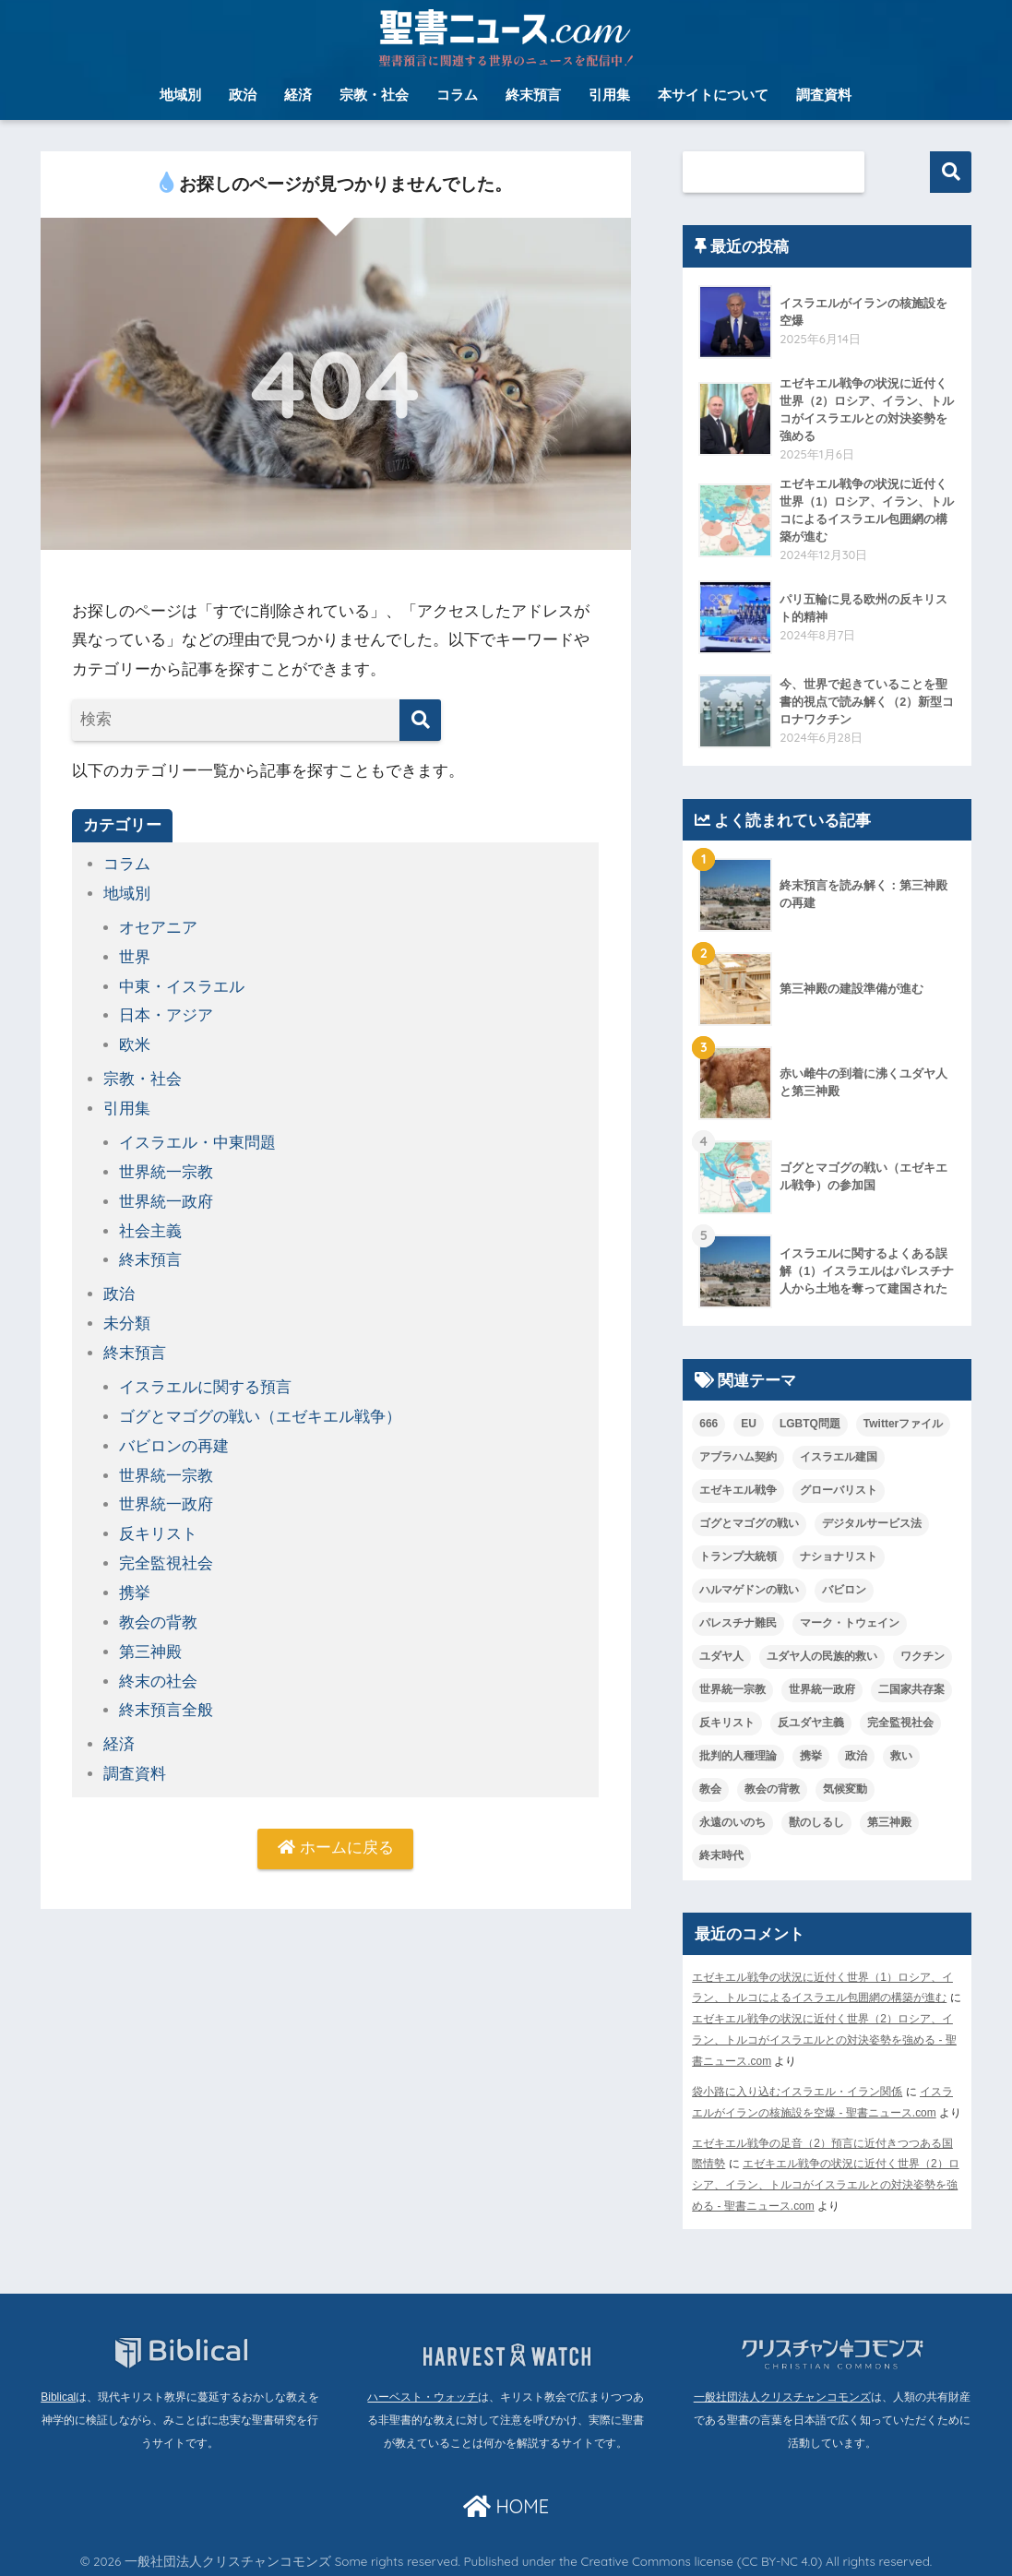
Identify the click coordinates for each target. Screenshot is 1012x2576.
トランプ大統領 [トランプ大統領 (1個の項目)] (738, 1559)
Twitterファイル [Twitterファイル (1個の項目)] (903, 1426)
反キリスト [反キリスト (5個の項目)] (727, 1724)
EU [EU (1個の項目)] (748, 1426)
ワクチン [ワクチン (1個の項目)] (922, 1658)
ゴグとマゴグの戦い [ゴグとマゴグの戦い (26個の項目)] (749, 1526)
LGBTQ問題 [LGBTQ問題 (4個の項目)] (810, 1426)
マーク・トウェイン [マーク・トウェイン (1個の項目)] (849, 1625)
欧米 (134, 1042)
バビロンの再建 (174, 1437)
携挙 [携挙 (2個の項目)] (811, 1757)
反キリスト (158, 1523)
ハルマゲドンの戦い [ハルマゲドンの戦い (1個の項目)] (749, 1592)
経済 (298, 94)
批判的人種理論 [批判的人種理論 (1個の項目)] (738, 1757)
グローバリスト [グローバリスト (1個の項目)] (838, 1492)
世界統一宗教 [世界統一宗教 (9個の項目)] (732, 1691)
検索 (950, 172)
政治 (242, 94)
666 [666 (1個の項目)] (708, 1426)
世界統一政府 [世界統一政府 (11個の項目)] (822, 1691)
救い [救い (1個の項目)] (901, 1757)
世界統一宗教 (166, 1167)
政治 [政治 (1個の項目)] (856, 1757)
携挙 (134, 1582)
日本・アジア (166, 1013)
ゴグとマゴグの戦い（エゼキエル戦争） (260, 1408)
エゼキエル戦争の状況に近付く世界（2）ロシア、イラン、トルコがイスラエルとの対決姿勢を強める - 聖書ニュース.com (824, 2041)
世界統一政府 (166, 1196)
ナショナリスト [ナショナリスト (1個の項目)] (838, 1559)
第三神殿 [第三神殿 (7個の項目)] (889, 1824)
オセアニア (158, 927)
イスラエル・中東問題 (197, 1138)
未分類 (126, 1317)
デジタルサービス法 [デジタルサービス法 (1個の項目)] (872, 1526)
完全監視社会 (166, 1552)
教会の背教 (158, 1610)
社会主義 (150, 1225)
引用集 (609, 94)
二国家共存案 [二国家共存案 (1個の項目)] (911, 1691)
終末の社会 (158, 1668)
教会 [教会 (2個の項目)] (710, 1790)
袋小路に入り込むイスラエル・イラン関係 (797, 2090)
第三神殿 (150, 1639)
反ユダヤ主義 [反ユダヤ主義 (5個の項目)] (811, 1724)
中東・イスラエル (181, 985)
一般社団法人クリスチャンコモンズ (782, 2392)
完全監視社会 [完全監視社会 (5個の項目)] (900, 1724)
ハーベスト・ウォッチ (422, 2392)
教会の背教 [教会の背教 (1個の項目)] (772, 1790)
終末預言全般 (166, 1697)
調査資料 (823, 94)
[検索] (420, 720)
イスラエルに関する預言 (205, 1379)
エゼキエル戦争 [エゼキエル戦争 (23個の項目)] (738, 1492)
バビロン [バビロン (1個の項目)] (844, 1592)
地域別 (180, 94)
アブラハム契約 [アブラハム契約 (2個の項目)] (738, 1459)
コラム (457, 94)
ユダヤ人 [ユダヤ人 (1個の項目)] (721, 1658)
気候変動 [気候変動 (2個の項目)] (845, 1790)
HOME (506, 2502)
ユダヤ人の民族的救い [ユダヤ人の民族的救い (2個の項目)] (822, 1658)
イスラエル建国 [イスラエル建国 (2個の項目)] (838, 1459)
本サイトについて (713, 94)
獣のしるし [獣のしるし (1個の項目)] (816, 1824)
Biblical (59, 2392)
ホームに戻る (336, 1834)
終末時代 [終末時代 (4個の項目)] (721, 1857)
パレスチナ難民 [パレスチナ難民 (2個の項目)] (738, 1625)
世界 (134, 955)
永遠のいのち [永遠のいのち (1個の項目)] (732, 1824)
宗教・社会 (374, 94)
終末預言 (533, 94)
